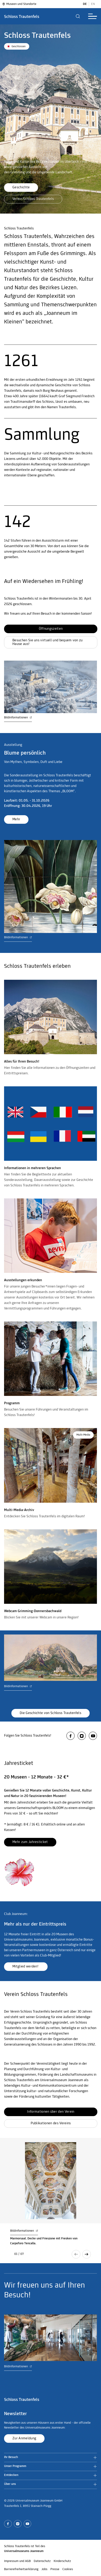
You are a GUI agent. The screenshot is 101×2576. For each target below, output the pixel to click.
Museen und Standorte (19, 4)
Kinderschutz (62, 2561)
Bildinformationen (18, 717)
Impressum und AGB (17, 2561)
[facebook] (70, 1736)
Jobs (44, 2569)
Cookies (67, 2569)
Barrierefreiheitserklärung (21, 2569)
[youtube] (93, 1736)
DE (85, 4)
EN (93, 4)
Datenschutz (42, 2561)
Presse (54, 2569)
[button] (78, 16)
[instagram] (82, 1736)
